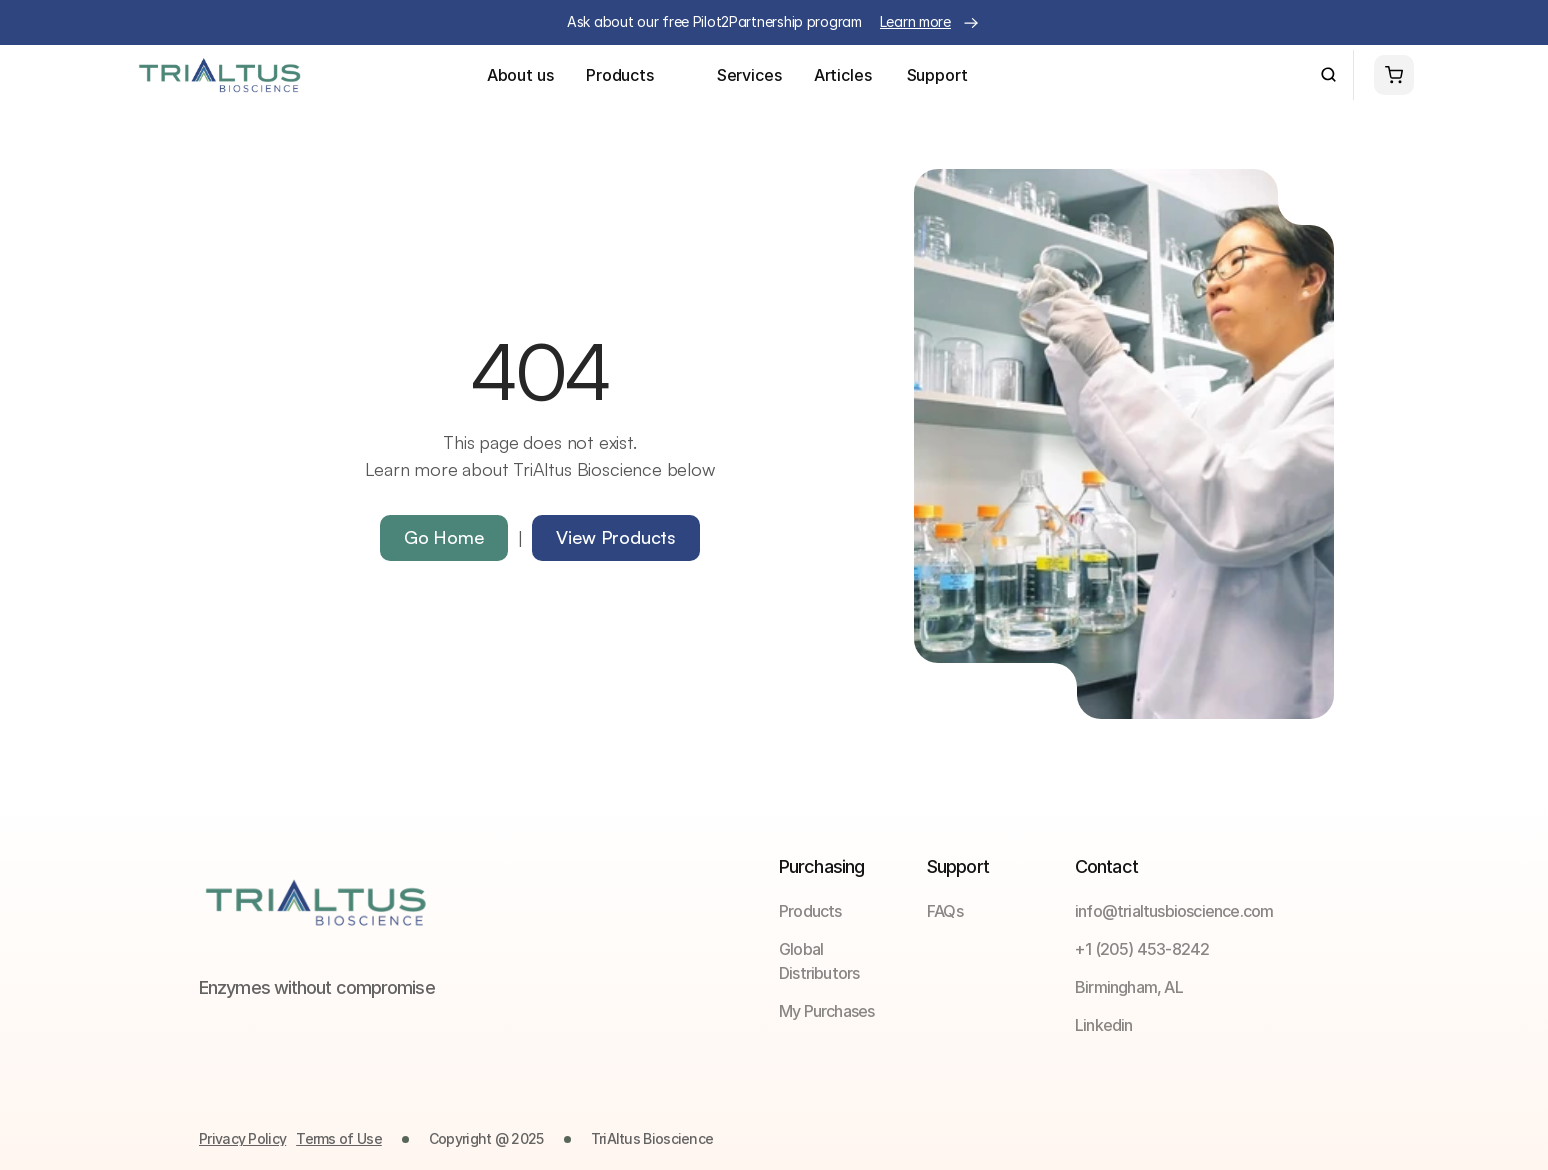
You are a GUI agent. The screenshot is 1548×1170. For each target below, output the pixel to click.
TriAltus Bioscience (652, 1138)
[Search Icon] (1329, 75)
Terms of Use (339, 1138)
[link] (990, 911)
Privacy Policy (242, 1138)
